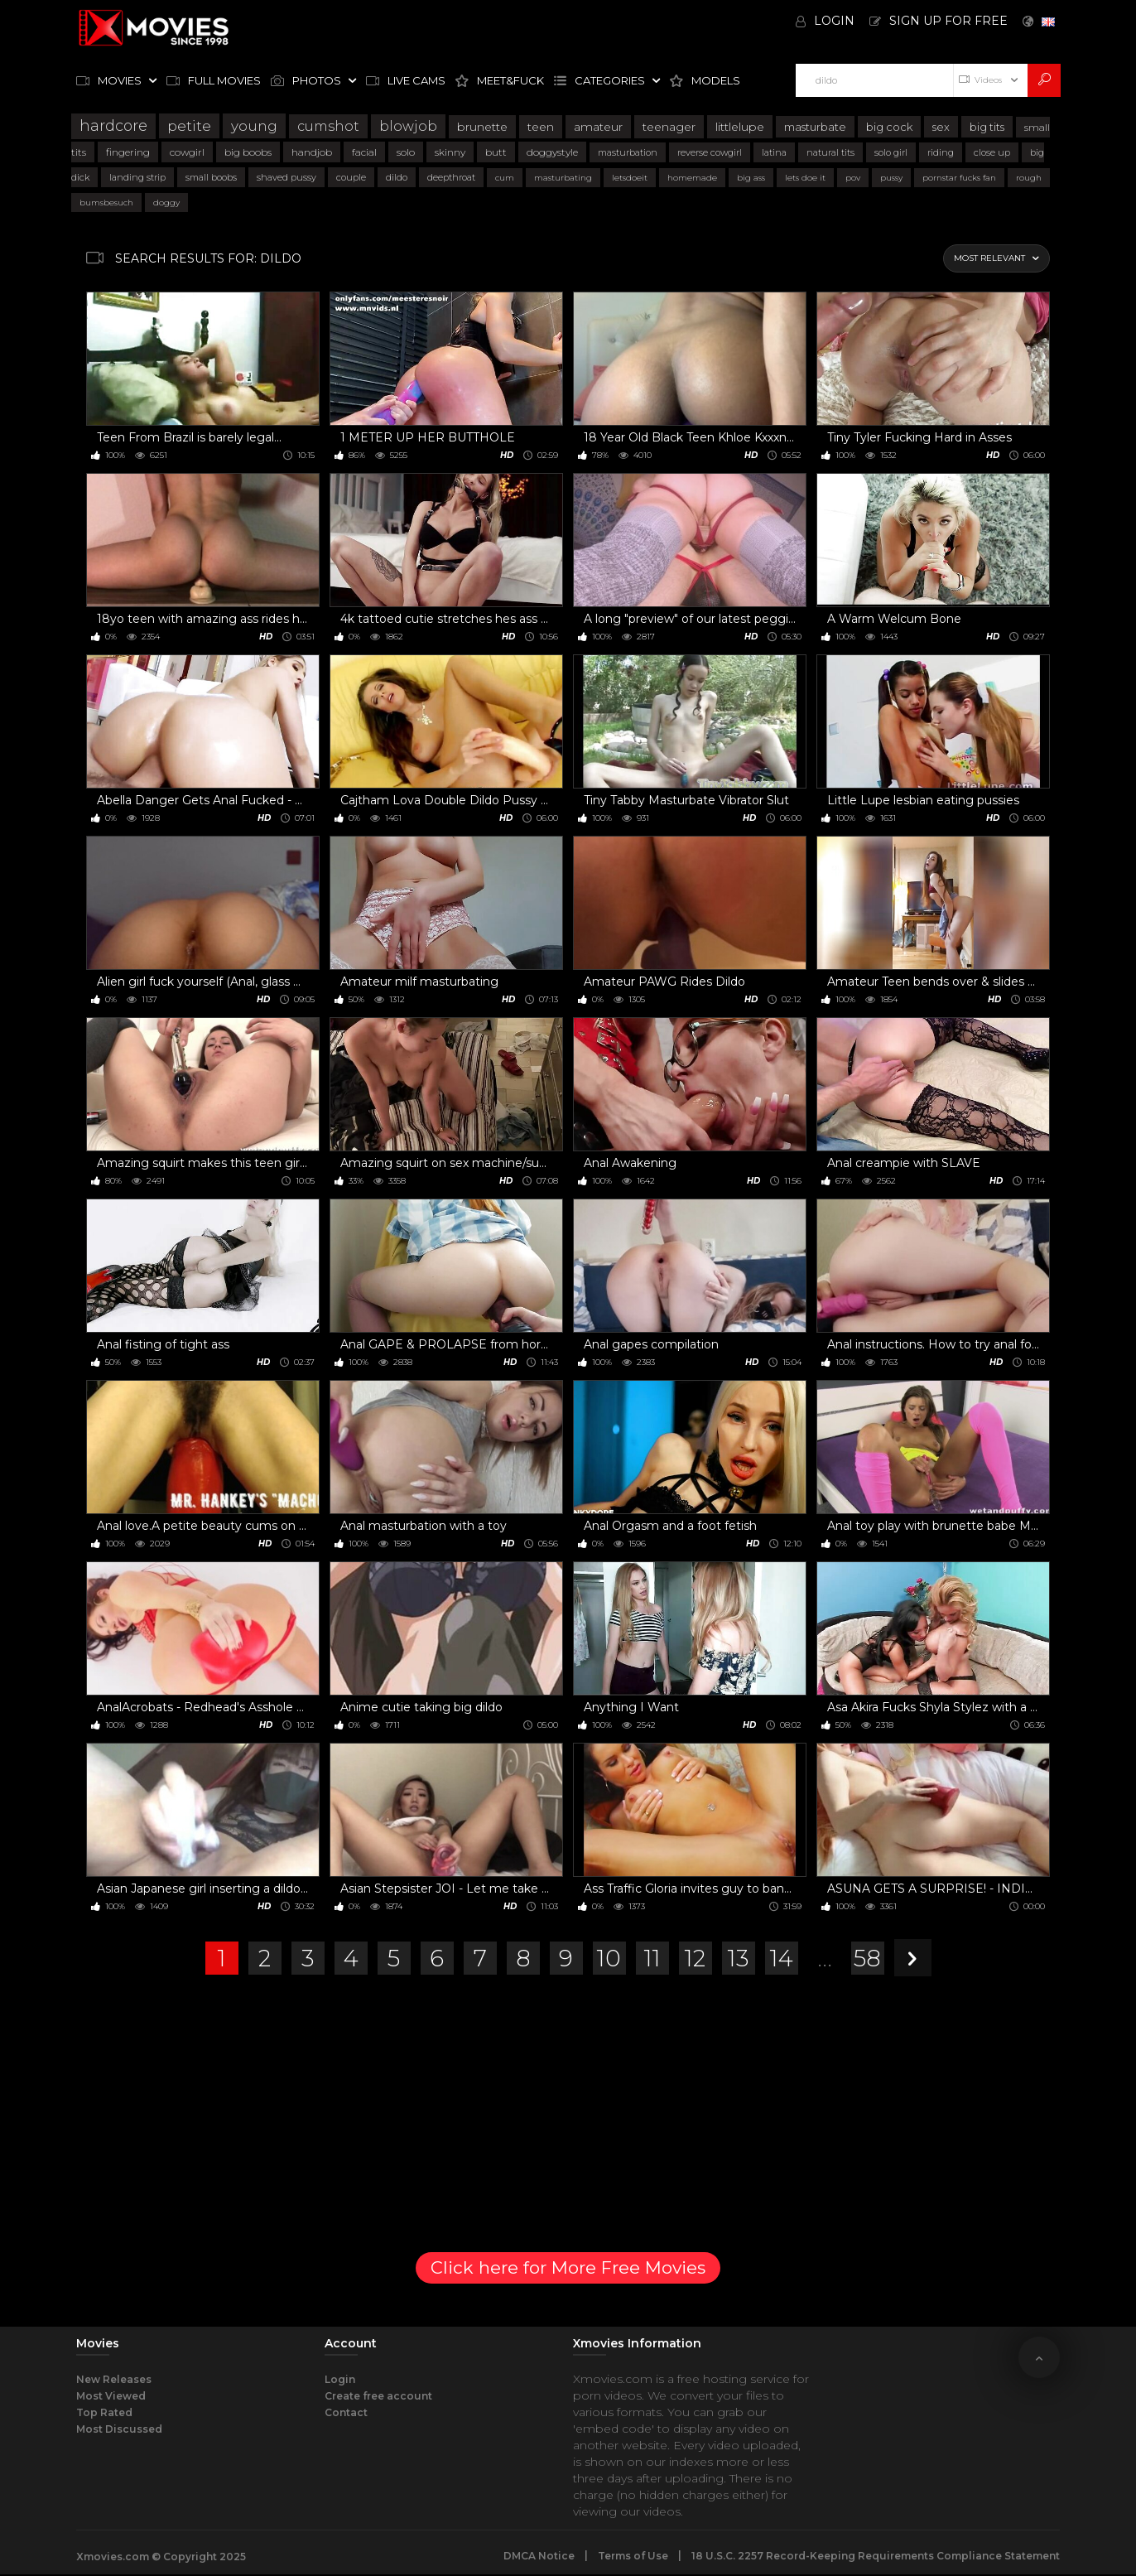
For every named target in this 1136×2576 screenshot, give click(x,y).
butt (496, 152)
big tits (987, 126)
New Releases (114, 2379)
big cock (889, 126)
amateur (598, 126)
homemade (692, 177)
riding (940, 152)
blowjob (408, 126)
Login (340, 2379)
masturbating (563, 177)
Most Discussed (119, 2429)
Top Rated (104, 2412)
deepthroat (451, 177)
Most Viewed (111, 2396)
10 (609, 1958)
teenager (669, 126)
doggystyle (552, 152)
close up (992, 152)
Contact (346, 2412)
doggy (166, 202)
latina (774, 152)
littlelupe (739, 126)
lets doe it (805, 177)
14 (781, 1958)
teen (540, 126)
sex (941, 126)
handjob (311, 152)
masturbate (815, 126)
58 (867, 1958)
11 (652, 1958)
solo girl (890, 152)
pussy (891, 177)
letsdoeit (629, 177)
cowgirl (187, 152)
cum (504, 177)
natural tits (830, 152)
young (254, 126)
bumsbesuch (106, 202)
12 (695, 1958)
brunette (482, 126)
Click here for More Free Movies (568, 2267)
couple (351, 177)
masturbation (627, 152)
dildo (396, 177)
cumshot (328, 126)
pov (852, 177)
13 (738, 1958)
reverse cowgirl (709, 152)
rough (1029, 177)
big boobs (248, 152)
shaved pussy (286, 177)
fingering (128, 152)
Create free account (378, 2396)
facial (364, 152)
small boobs (211, 177)
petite (189, 126)
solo (406, 152)
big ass (751, 177)
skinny (450, 152)
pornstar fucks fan (959, 177)
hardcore (113, 126)
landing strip (137, 177)
